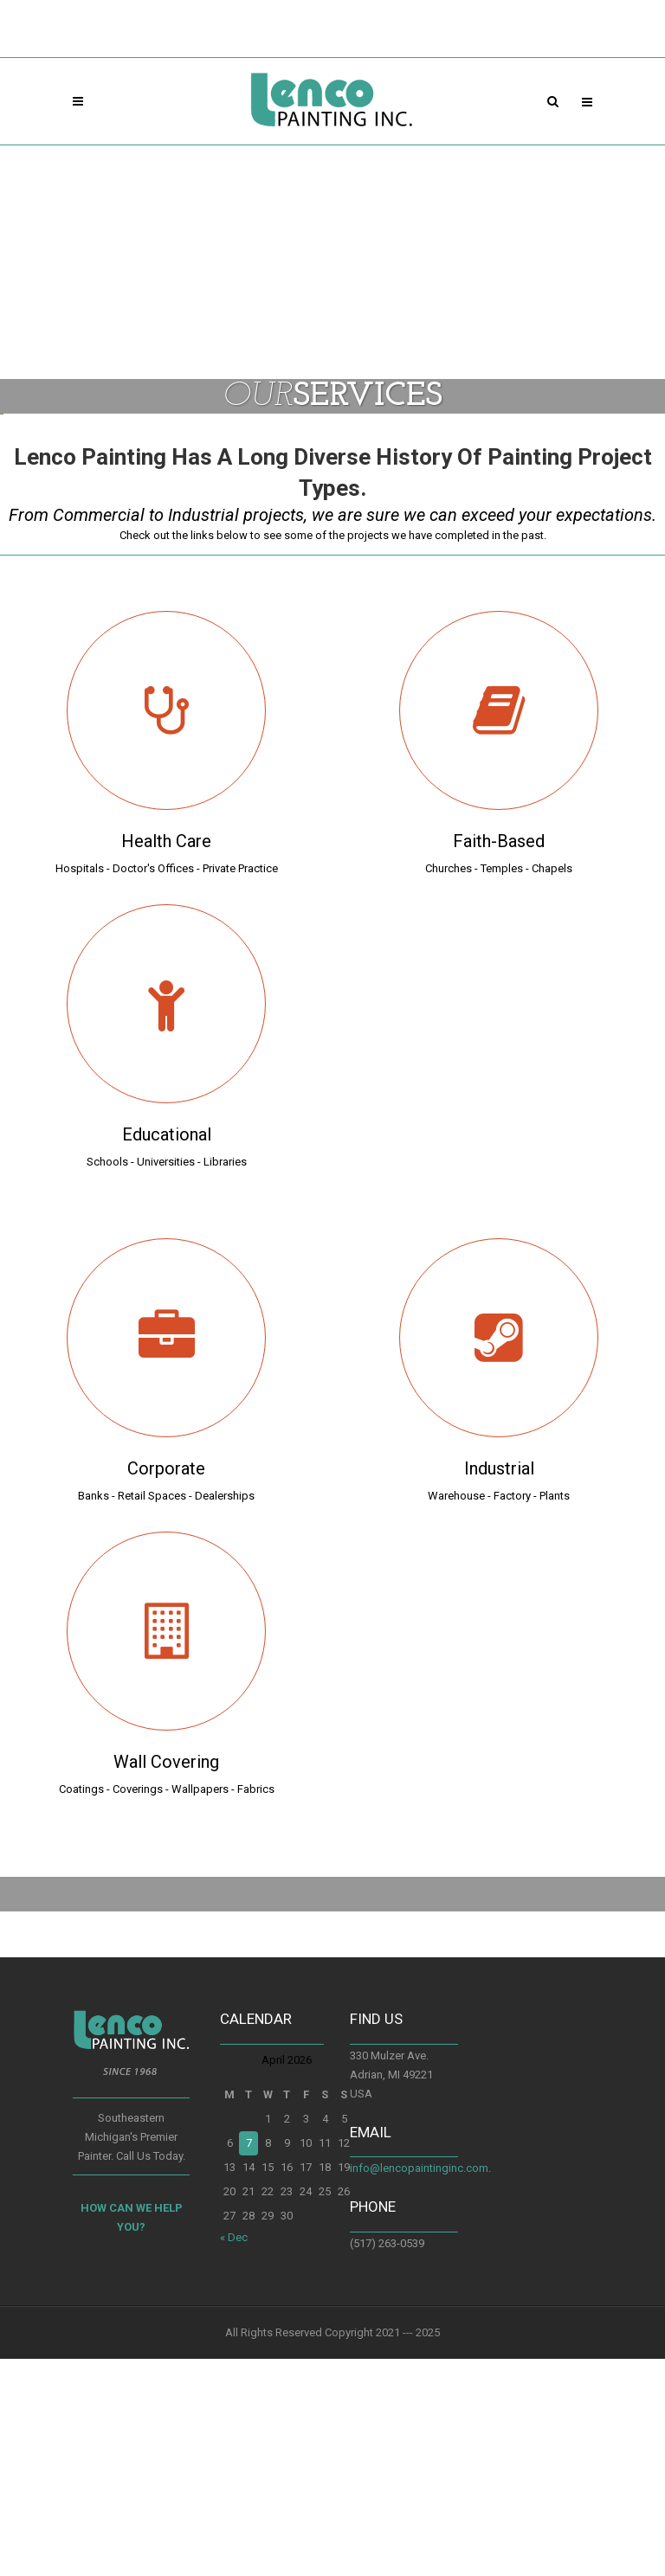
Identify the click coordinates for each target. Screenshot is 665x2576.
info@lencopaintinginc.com (419, 2385)
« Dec (234, 2454)
